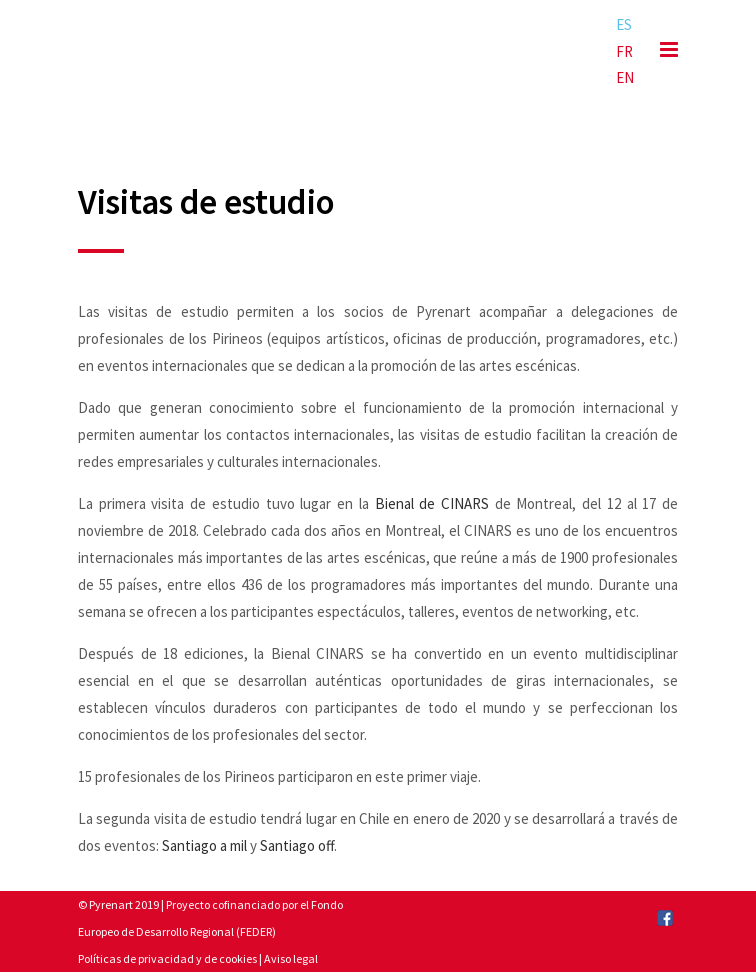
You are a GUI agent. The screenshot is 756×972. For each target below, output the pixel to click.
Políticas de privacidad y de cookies (167, 958)
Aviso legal (291, 958)
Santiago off (297, 845)
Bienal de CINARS (432, 503)
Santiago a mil (204, 845)
